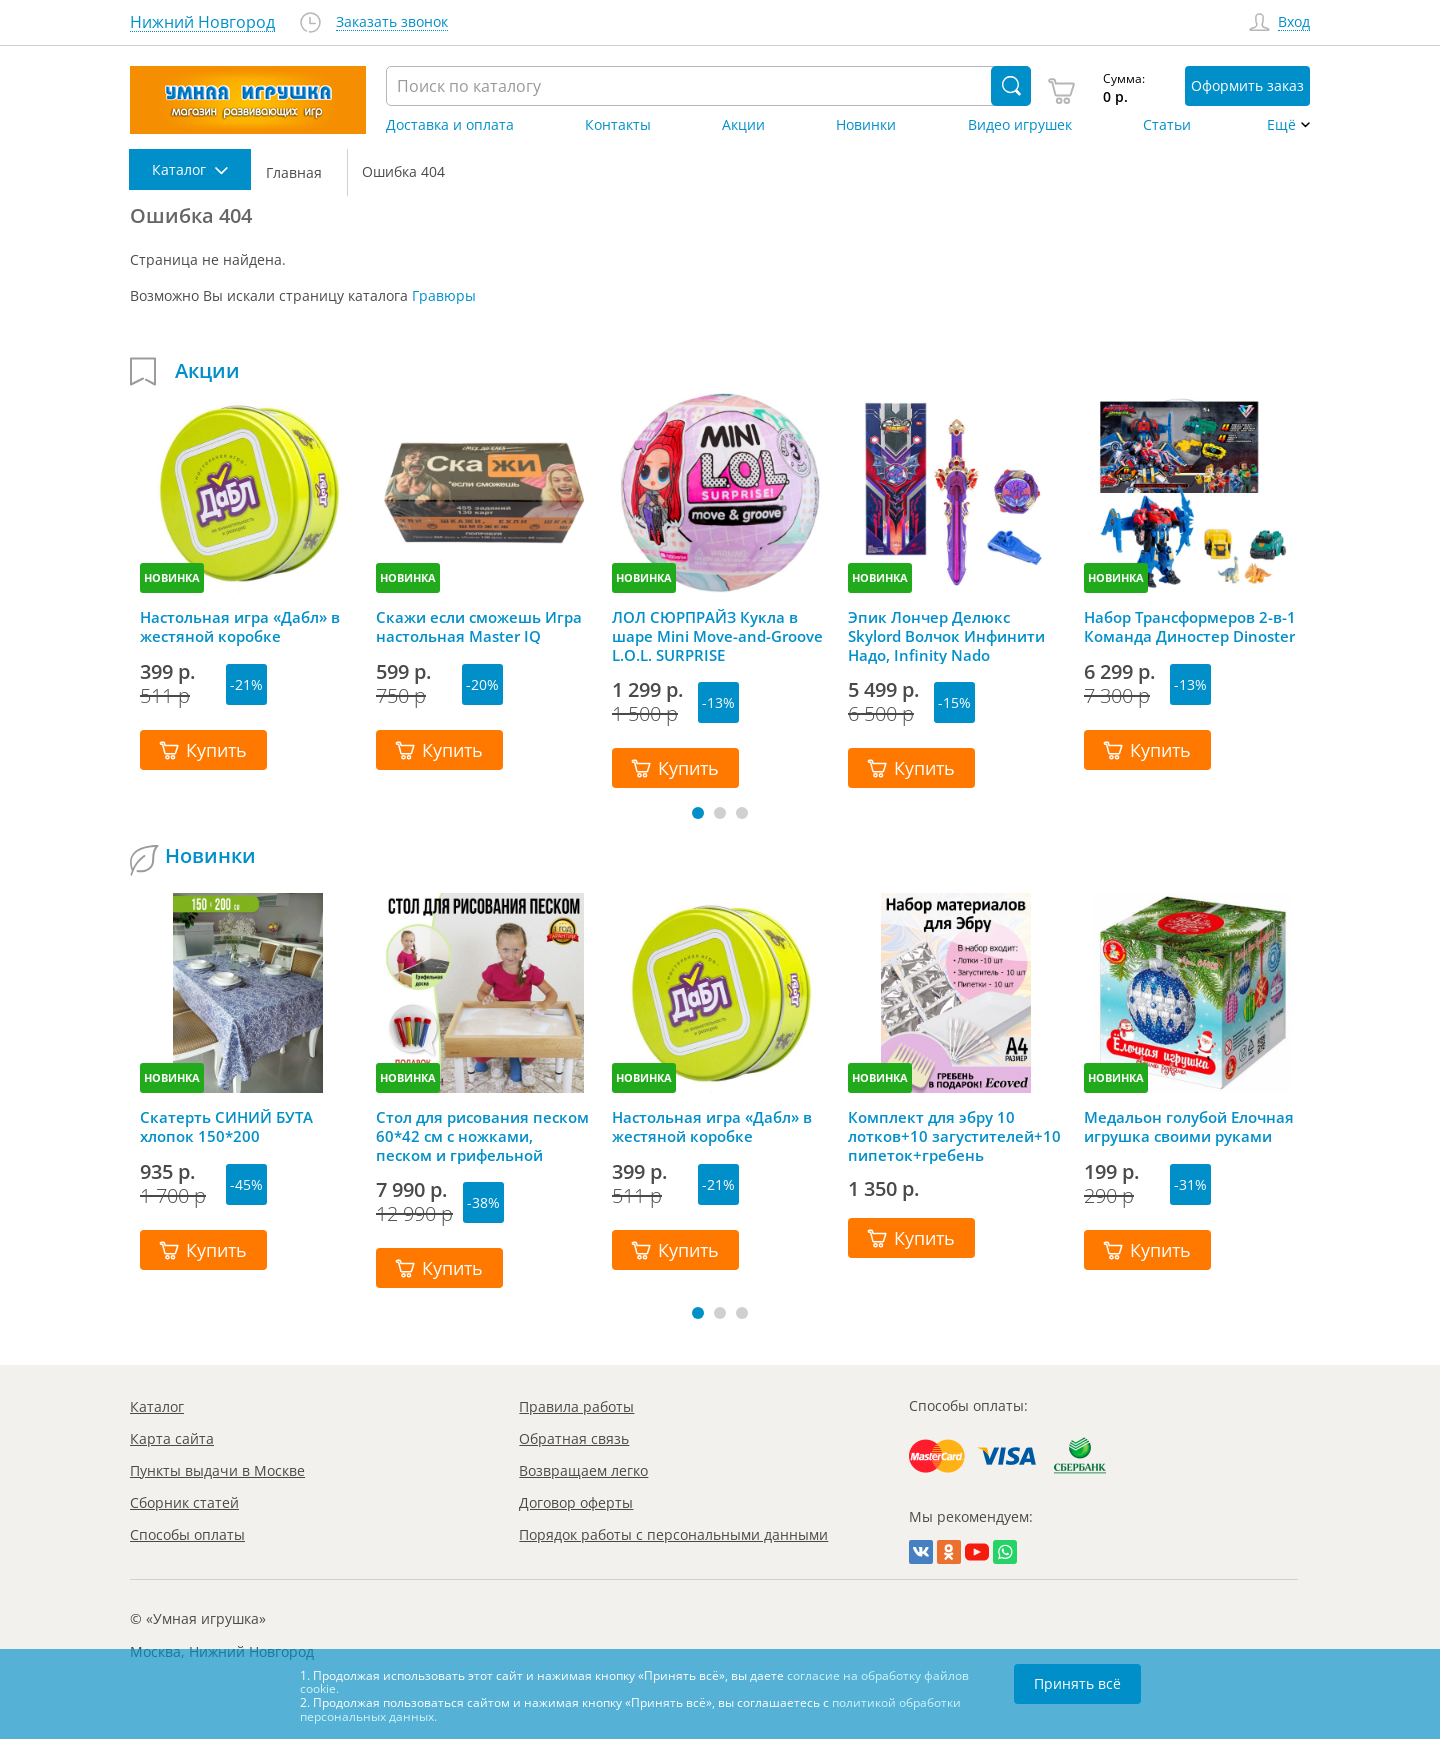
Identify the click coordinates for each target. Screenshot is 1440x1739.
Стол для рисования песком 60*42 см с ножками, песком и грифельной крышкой (482, 1136)
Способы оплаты (187, 1534)
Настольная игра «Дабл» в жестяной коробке (240, 627)
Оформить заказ (1247, 85)
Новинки (866, 125)
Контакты (618, 125)
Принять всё (1077, 1683)
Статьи (1167, 125)
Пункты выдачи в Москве (217, 1470)
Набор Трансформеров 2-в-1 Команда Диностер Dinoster (1190, 627)
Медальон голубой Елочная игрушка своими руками (1189, 1127)
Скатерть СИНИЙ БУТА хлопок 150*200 (226, 1127)
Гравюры (444, 295)
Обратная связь (574, 1438)
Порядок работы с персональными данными (673, 1534)
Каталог (157, 1406)
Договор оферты (576, 1502)
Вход (1294, 22)
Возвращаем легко (583, 1470)
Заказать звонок (392, 22)
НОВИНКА (172, 577)
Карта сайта (172, 1438)
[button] (698, 813)
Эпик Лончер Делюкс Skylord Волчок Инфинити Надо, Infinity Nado (946, 636)
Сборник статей (184, 1502)
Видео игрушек (1020, 125)
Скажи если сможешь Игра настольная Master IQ (479, 627)
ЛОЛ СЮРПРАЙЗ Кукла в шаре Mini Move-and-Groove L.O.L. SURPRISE (717, 636)
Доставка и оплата (450, 125)
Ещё (1281, 125)
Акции (743, 125)
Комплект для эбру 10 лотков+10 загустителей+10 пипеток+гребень (954, 1136)
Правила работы (576, 1406)
